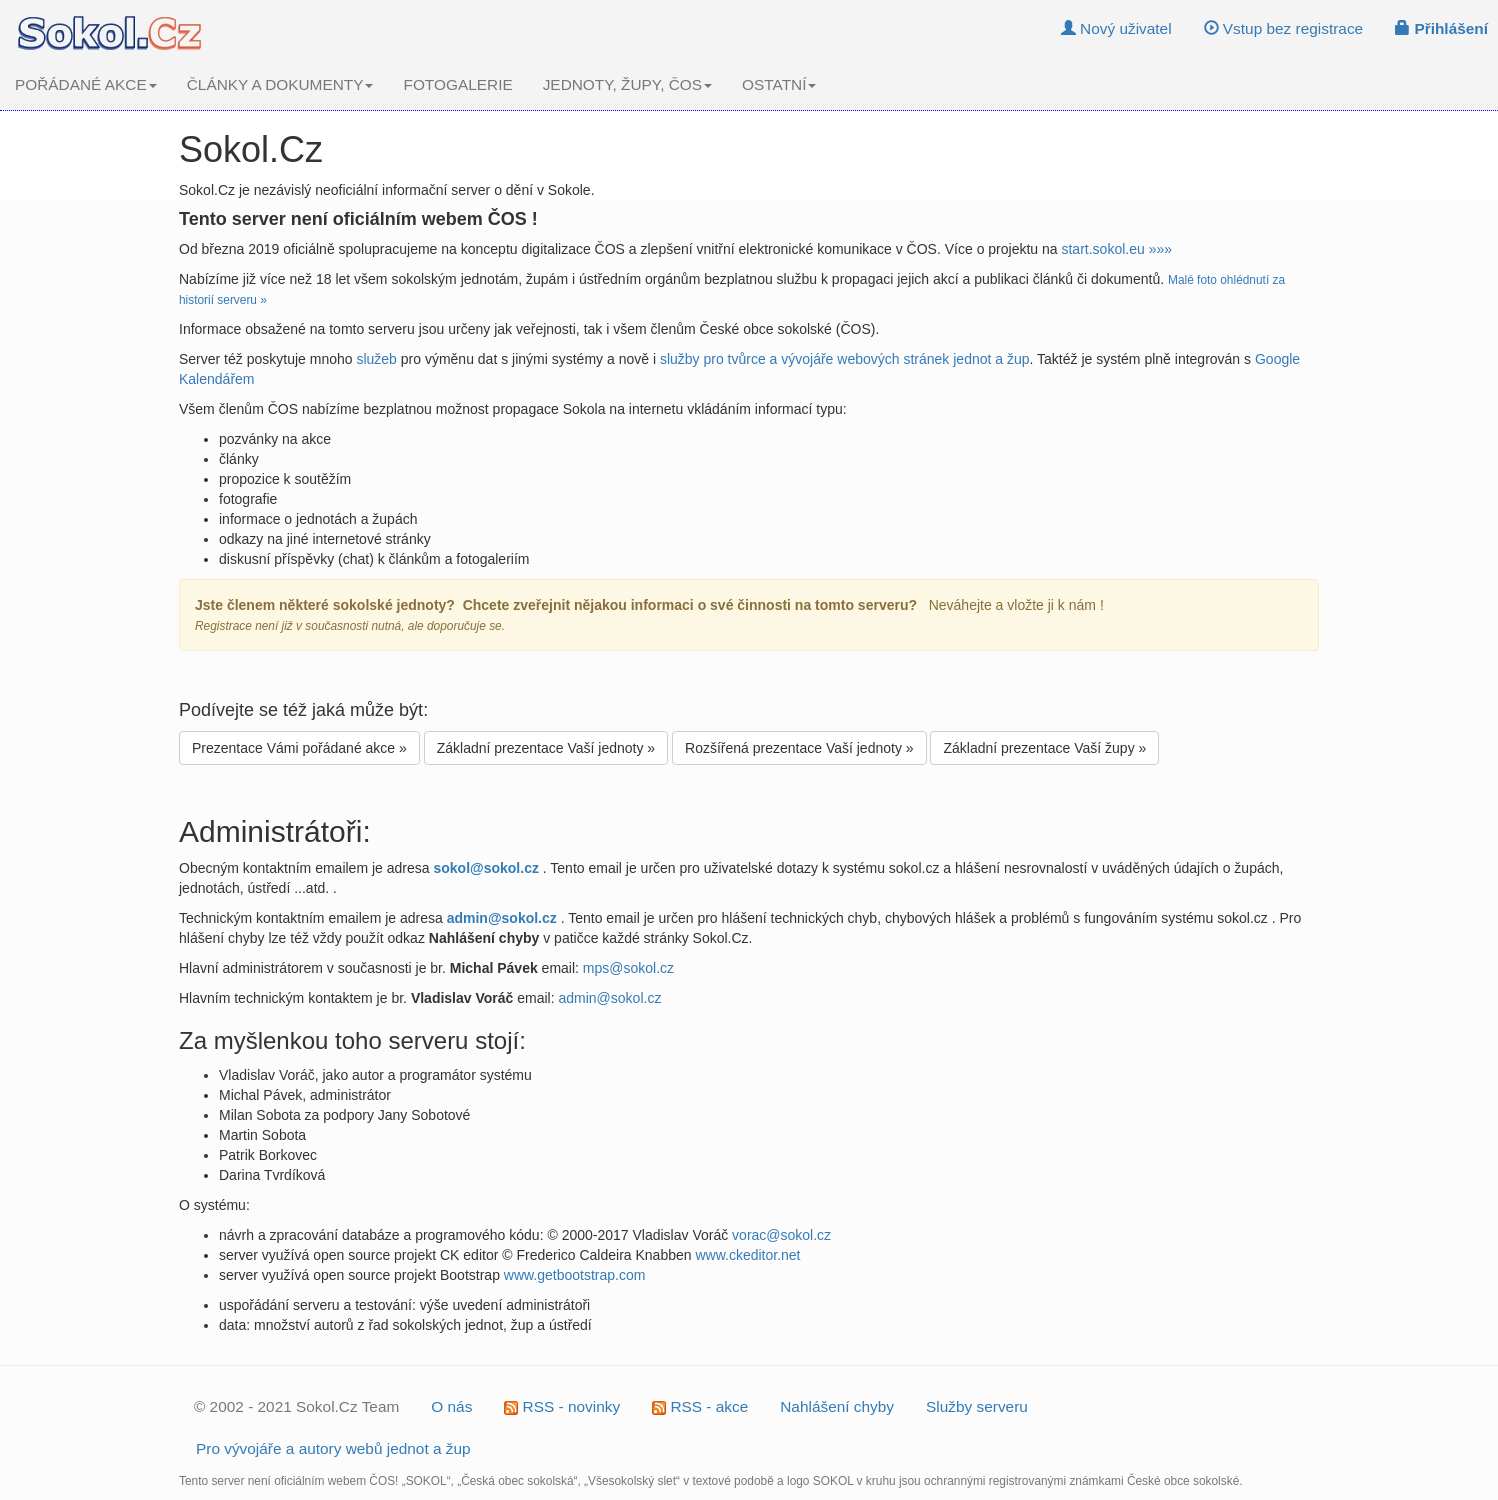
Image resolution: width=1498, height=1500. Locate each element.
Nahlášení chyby (837, 1406)
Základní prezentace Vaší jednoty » (546, 748)
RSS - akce (700, 1406)
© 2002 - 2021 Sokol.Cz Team (296, 1406)
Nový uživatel (1116, 28)
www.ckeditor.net (747, 1255)
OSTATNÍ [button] (779, 84)
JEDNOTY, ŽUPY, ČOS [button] (627, 84)
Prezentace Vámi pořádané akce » (299, 748)
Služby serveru (977, 1406)
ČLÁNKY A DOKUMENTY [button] (280, 84)
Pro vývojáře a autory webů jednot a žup (333, 1448)
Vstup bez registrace (1284, 28)
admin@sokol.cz (609, 998)
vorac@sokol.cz (781, 1235)
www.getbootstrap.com (575, 1275)
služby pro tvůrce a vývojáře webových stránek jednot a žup (845, 359)
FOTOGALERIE (457, 84)
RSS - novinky (562, 1406)
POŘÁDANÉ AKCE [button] (86, 84)
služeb (376, 359)
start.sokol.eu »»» (1116, 249)
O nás (451, 1406)
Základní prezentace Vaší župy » (1044, 748)
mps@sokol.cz (628, 968)
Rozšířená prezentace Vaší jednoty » (799, 748)
